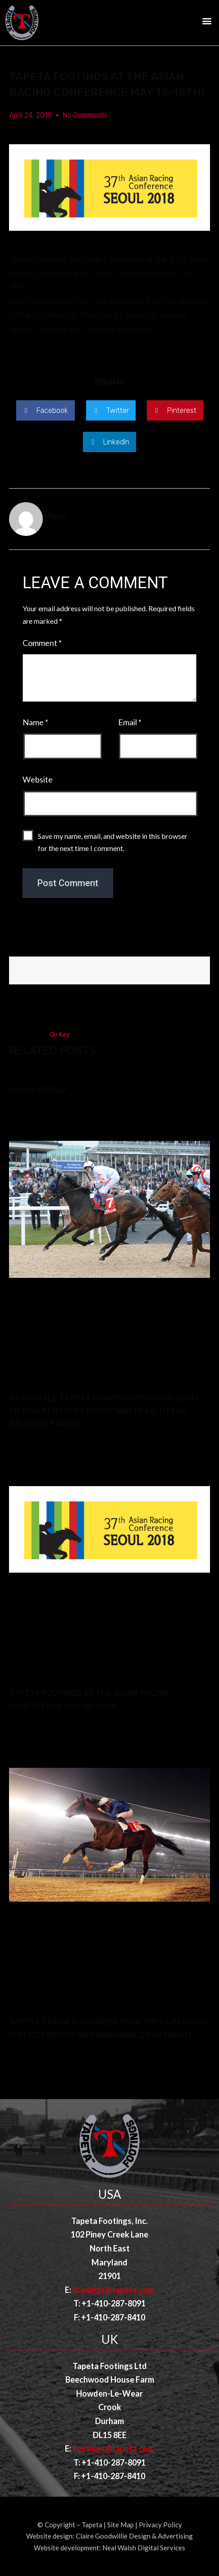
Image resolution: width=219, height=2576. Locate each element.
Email (129, 722)
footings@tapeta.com (113, 2290)
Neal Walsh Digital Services (143, 2548)
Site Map (120, 2525)
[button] (207, 20)
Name (35, 722)
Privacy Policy (160, 2525)
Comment (42, 643)
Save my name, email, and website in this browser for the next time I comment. (112, 842)
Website (38, 779)
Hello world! (38, 1089)
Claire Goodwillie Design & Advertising (134, 2536)
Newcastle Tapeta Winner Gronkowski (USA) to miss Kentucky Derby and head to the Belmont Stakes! (103, 1411)
